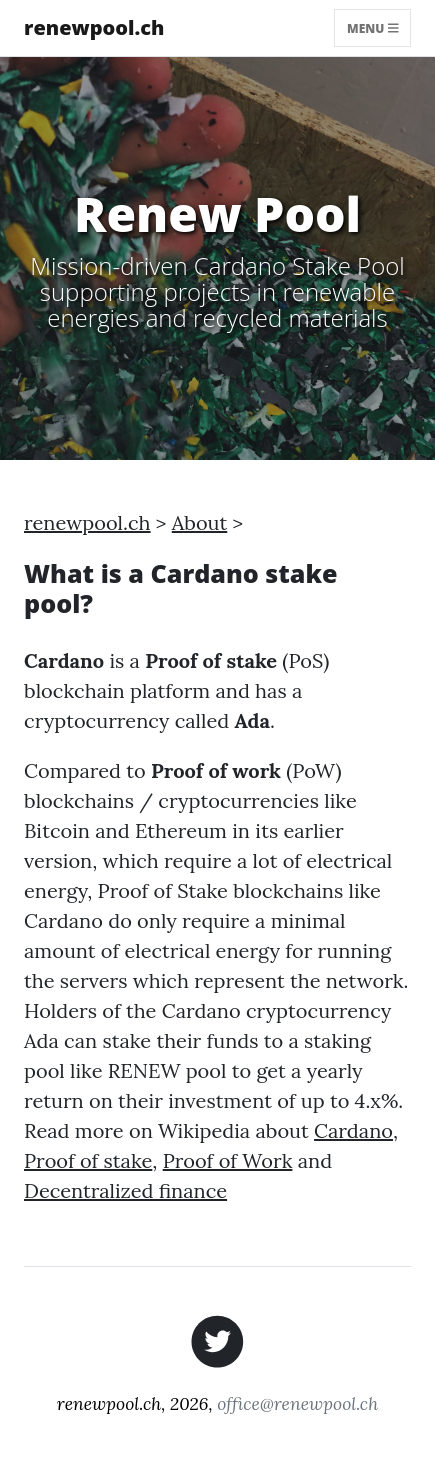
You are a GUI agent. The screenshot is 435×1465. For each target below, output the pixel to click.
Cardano (353, 1130)
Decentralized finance (125, 1190)
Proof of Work (228, 1160)
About (200, 522)
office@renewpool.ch (297, 1403)
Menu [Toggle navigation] (372, 27)
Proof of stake (88, 1160)
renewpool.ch (94, 27)
